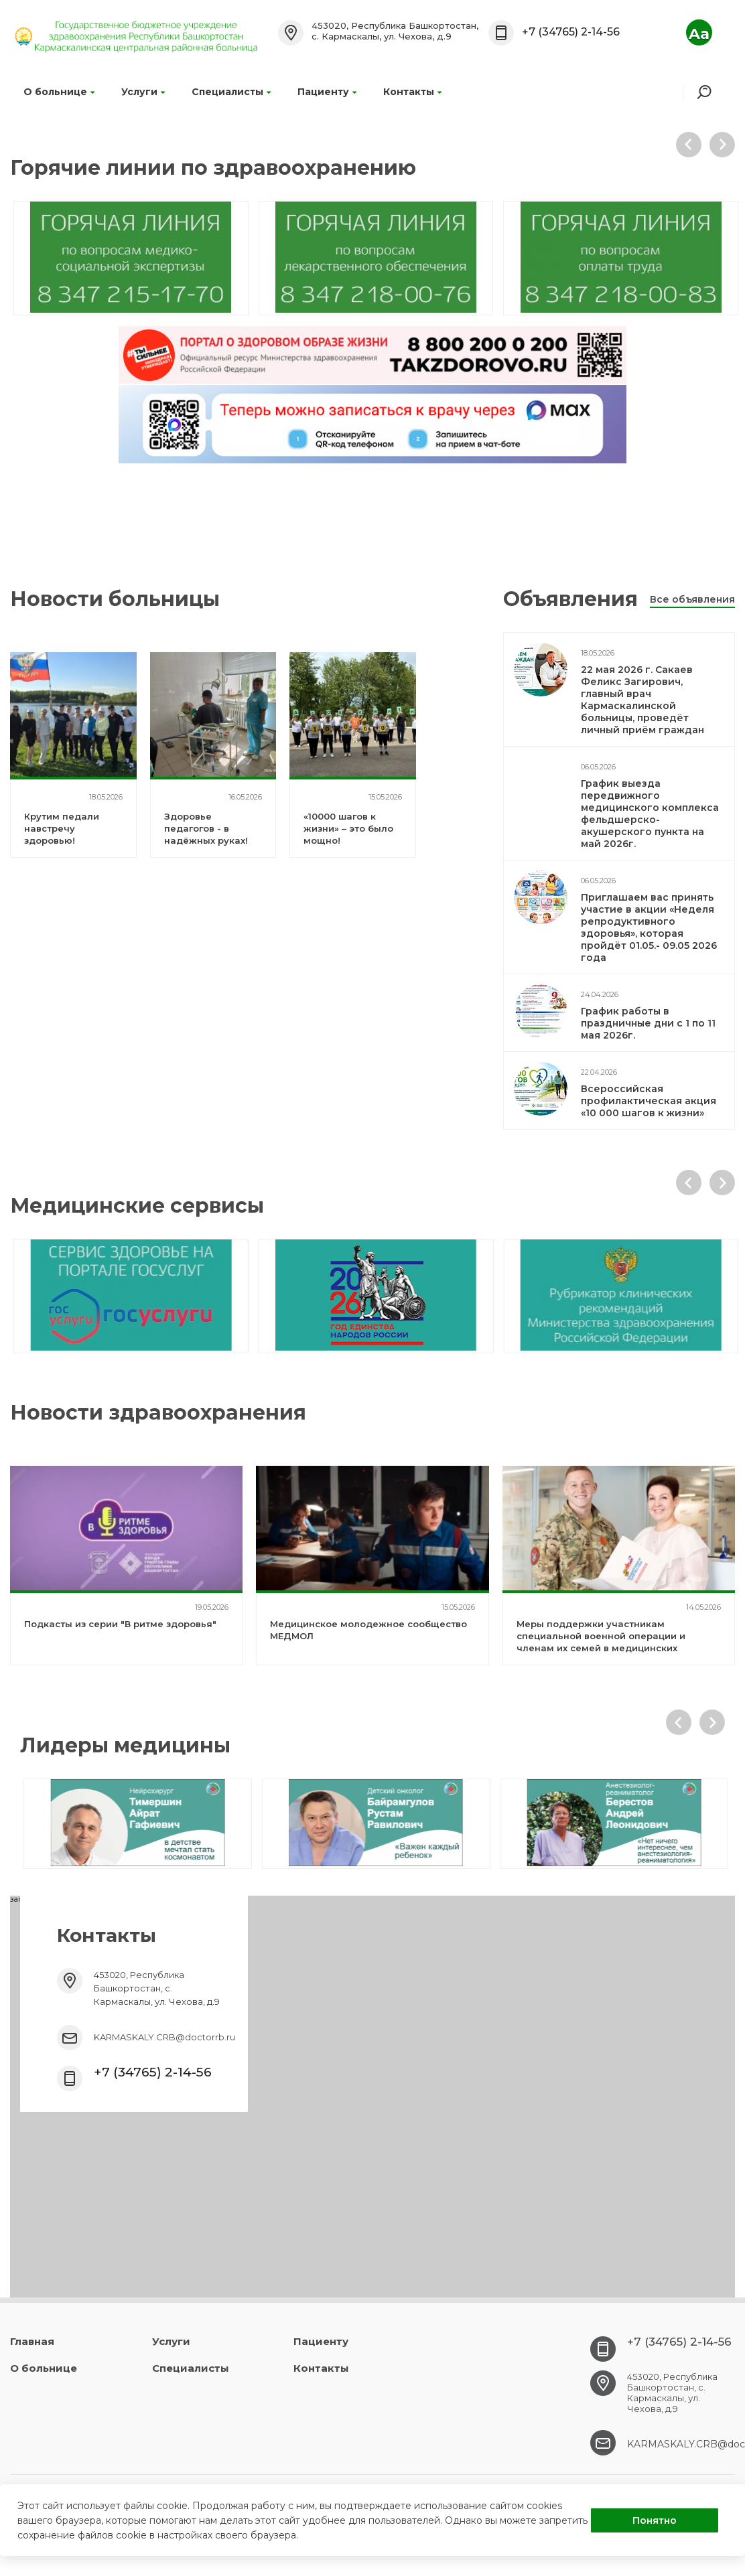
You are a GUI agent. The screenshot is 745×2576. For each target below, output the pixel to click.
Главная (32, 2341)
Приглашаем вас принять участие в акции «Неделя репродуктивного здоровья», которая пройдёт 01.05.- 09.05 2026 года (649, 927)
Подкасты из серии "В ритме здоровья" (120, 1623)
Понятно (654, 2520)
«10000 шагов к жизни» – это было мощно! (348, 828)
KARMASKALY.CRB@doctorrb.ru (164, 2037)
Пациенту (326, 92)
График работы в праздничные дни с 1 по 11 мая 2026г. (648, 1023)
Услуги (143, 92)
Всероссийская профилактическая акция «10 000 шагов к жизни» (648, 1101)
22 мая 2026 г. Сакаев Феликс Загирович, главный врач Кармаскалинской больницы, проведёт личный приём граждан (642, 700)
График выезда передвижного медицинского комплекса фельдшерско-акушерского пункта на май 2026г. (650, 813)
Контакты (412, 92)
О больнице (58, 92)
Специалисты (231, 92)
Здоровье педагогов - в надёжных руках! (206, 828)
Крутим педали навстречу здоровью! (61, 828)
